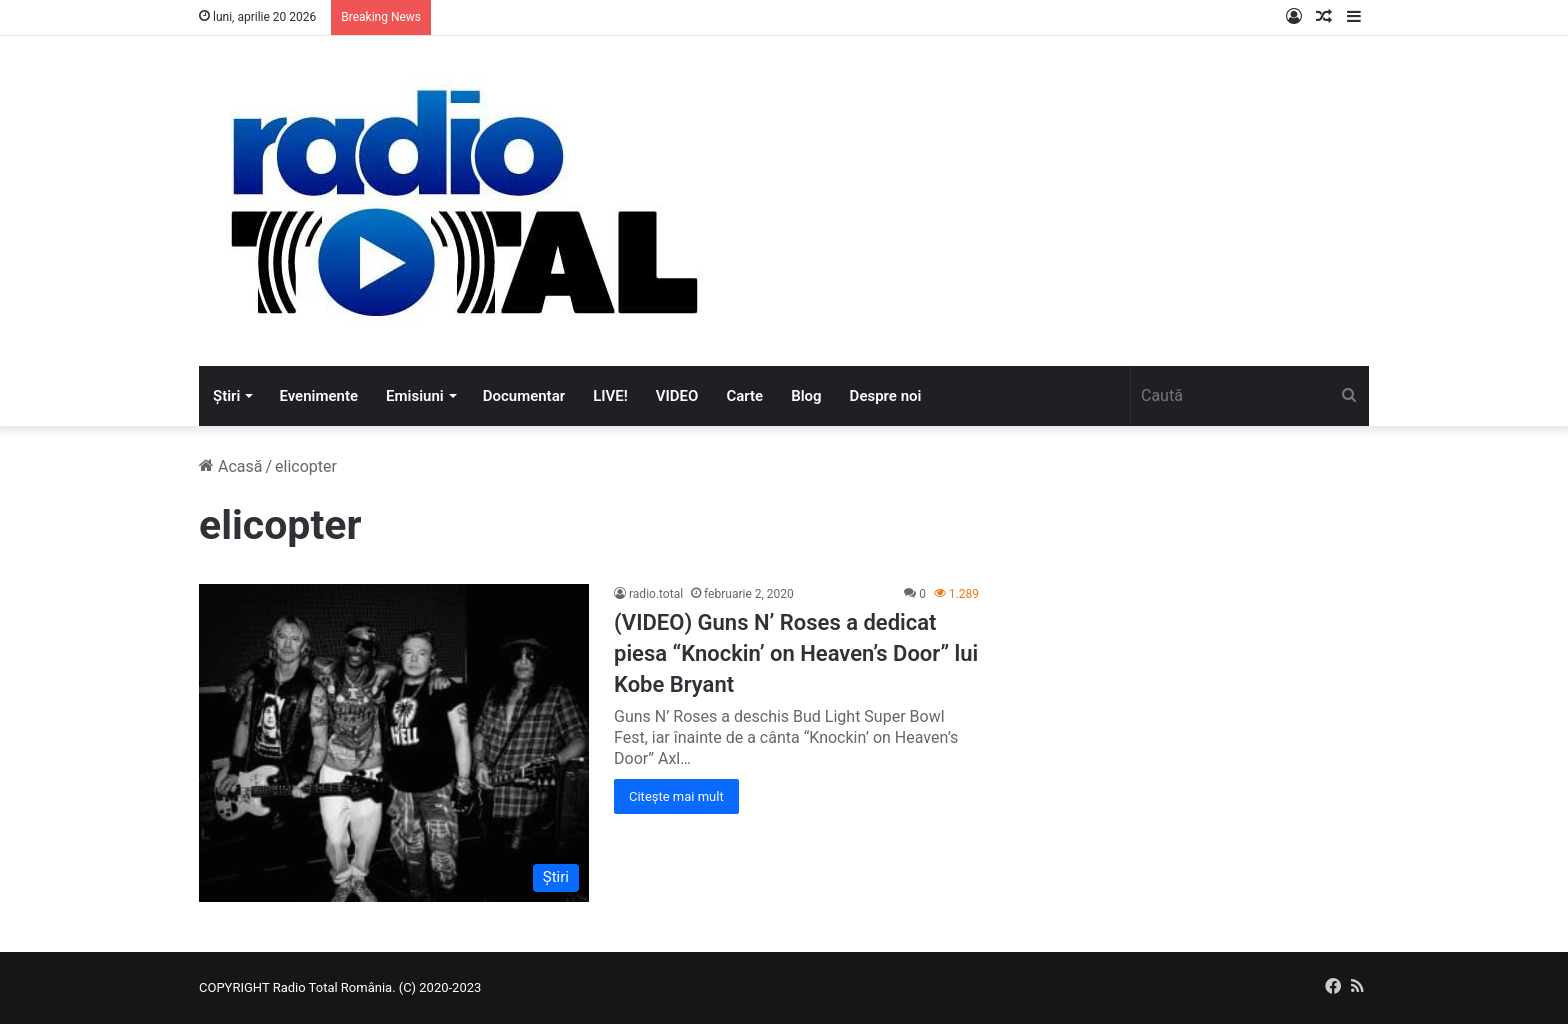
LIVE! (610, 396)
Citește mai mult (676, 796)
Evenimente (318, 396)
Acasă (230, 466)
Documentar (524, 396)
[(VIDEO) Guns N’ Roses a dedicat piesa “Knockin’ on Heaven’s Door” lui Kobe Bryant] (394, 742)
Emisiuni (415, 396)
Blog (806, 396)
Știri (226, 396)
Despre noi (886, 396)
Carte (744, 396)
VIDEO (677, 396)
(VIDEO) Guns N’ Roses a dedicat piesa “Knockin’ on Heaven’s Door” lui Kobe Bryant (796, 653)
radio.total (656, 594)
